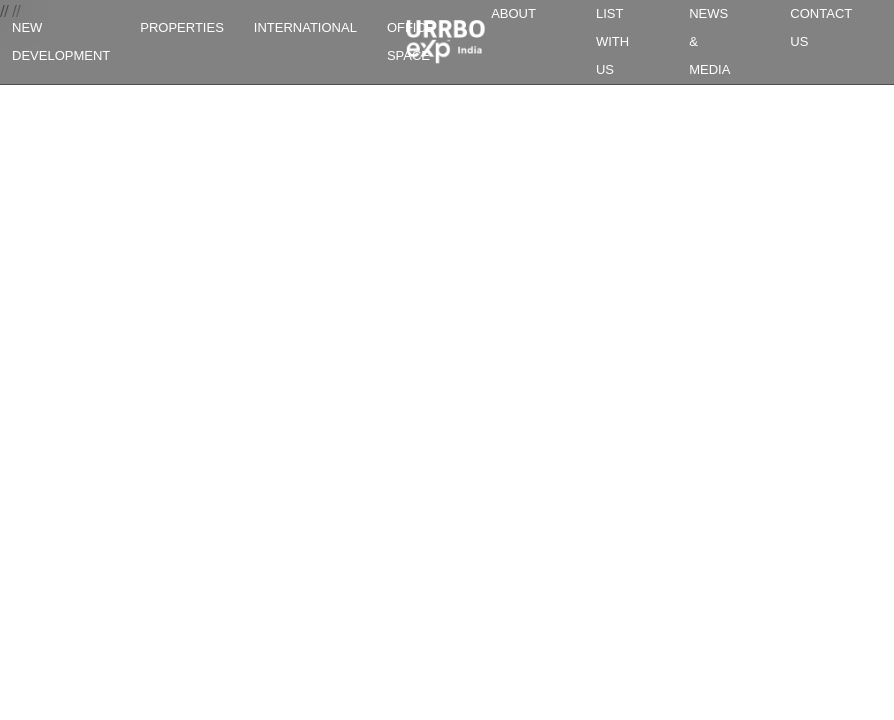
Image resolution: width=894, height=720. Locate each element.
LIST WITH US (612, 41)
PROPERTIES (182, 27)
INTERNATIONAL (305, 27)
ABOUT (513, 13)
